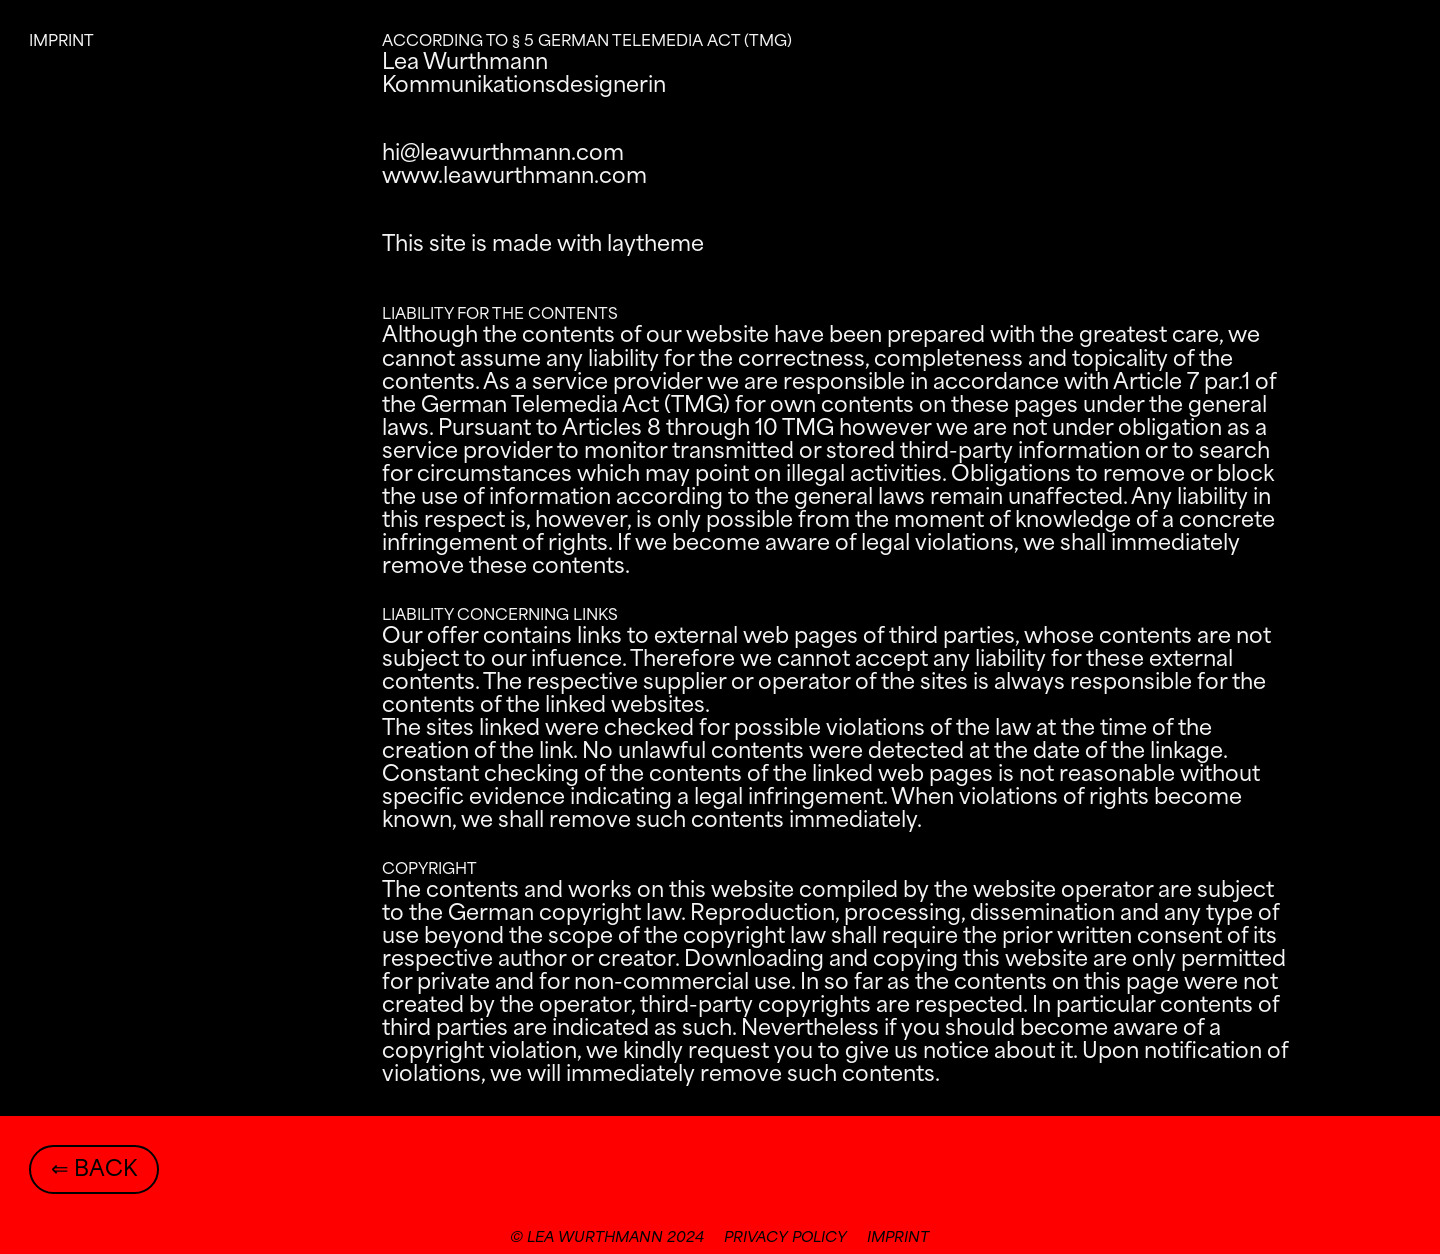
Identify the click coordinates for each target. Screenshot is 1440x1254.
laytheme (655, 245)
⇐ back (94, 1170)
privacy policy (785, 1238)
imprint (898, 1238)
